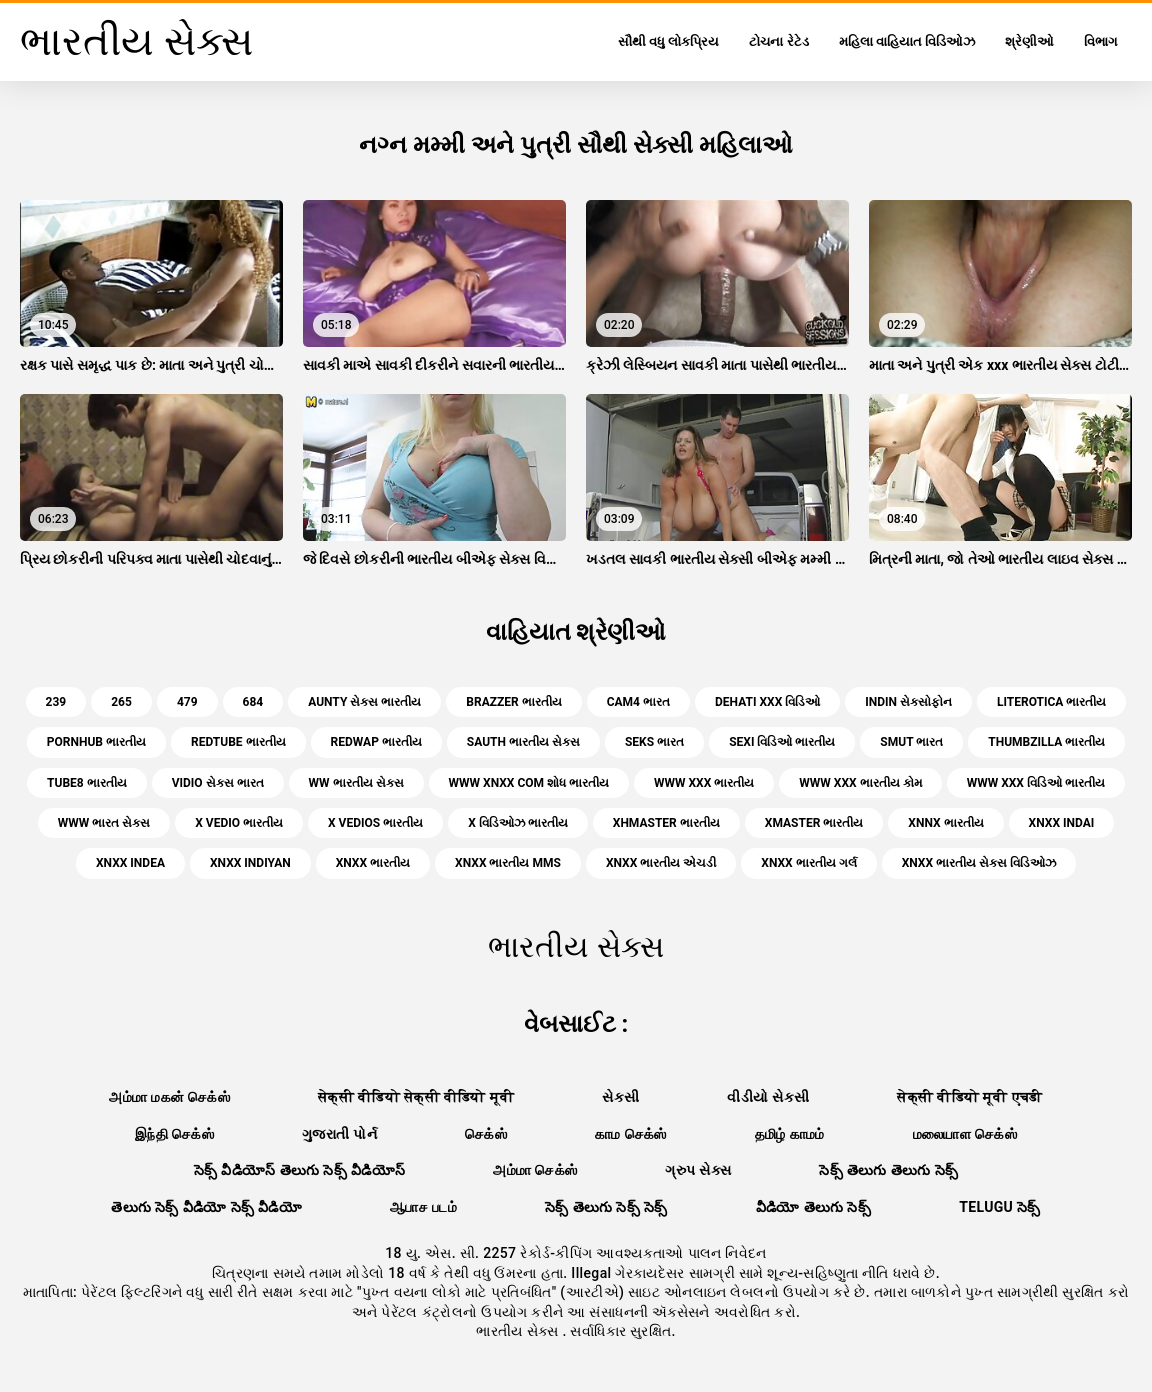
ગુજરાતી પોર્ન (339, 1134)
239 (56, 702)
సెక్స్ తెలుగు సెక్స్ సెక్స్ (606, 1207)
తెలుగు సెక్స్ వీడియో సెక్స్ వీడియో (206, 1207)
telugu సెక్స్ (1000, 1207)
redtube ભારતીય (238, 742)
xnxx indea (130, 863)
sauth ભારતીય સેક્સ (523, 742)
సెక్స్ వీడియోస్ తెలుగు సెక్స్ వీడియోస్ (300, 1170)
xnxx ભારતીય (373, 863)
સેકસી (620, 1097)
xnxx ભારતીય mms (508, 863)
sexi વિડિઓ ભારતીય (782, 742)
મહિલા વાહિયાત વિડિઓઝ (907, 41)
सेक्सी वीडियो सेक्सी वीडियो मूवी (416, 1097)
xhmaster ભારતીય (666, 823)
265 (121, 702)
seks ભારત (654, 742)
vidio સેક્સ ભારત (218, 783)
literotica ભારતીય (1051, 702)
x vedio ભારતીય (239, 823)
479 (187, 702)
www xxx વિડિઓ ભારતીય (1036, 783)
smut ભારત (911, 742)
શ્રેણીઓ (1029, 41)
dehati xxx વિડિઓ (767, 702)
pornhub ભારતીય (96, 742)
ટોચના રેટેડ (778, 41)
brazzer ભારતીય (513, 702)
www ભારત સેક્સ (104, 823)
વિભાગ (1100, 41)
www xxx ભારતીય (704, 783)
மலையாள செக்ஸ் (965, 1134)
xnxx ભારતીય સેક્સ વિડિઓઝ (979, 863)
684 (253, 702)
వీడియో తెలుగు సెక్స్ (813, 1207)
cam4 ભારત (638, 702)
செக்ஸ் (486, 1134)
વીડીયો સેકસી (768, 1097)
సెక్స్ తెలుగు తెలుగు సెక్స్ (888, 1170)
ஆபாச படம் (423, 1207)
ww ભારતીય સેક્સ (356, 783)
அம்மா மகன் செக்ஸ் (169, 1097)
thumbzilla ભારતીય (1046, 742)
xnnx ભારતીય (945, 823)
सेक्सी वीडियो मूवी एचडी (969, 1097)
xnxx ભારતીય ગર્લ (808, 863)
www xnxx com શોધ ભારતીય (529, 783)
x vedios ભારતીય (375, 823)
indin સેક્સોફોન (908, 702)
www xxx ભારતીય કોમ (860, 783)
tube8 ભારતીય (87, 783)
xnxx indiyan (250, 863)
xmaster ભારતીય (814, 823)
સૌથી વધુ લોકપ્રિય (668, 41)
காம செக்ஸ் (631, 1134)
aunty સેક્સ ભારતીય (364, 702)
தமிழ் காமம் (790, 1134)
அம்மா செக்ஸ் (535, 1170)
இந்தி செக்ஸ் (174, 1134)
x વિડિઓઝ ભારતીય (518, 823)
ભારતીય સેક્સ (519, 1331)
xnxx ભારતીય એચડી (661, 863)
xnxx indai (1062, 823)
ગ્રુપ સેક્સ (698, 1170)
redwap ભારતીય (376, 742)
